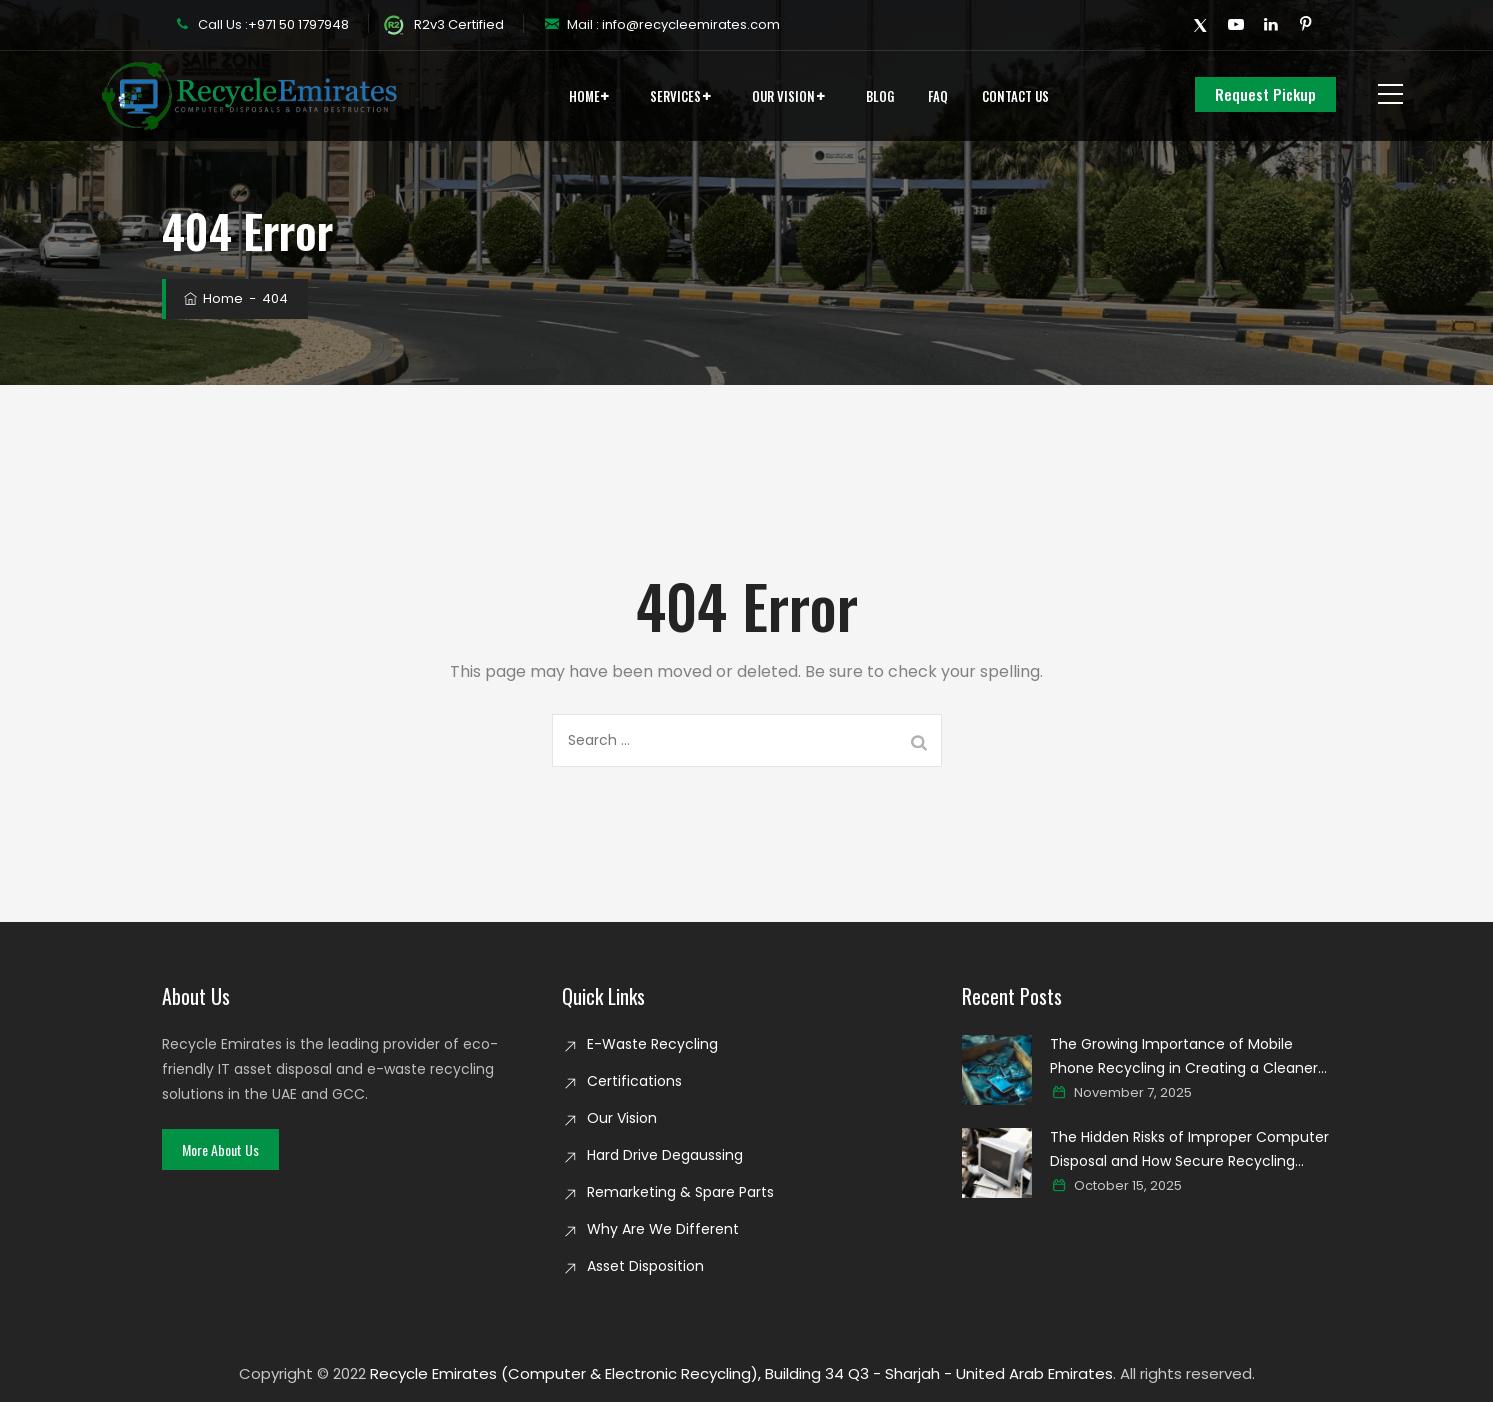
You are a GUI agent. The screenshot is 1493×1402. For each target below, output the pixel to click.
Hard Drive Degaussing (665, 1155)
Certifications (634, 1081)
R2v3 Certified (444, 24)
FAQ (938, 96)
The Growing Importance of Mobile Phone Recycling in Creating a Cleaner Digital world (1184, 1057)
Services (675, 96)
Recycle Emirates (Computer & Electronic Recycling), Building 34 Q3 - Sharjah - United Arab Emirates (741, 1373)
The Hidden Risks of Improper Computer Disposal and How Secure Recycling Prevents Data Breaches (1189, 1150)
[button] (220, 1149)
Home (584, 96)
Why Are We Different (663, 1229)
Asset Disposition (645, 1266)
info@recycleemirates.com (689, 24)
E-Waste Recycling (652, 1044)
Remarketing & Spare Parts (680, 1192)
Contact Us (1015, 96)
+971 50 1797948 (298, 24)
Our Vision (783, 96)
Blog (880, 96)
